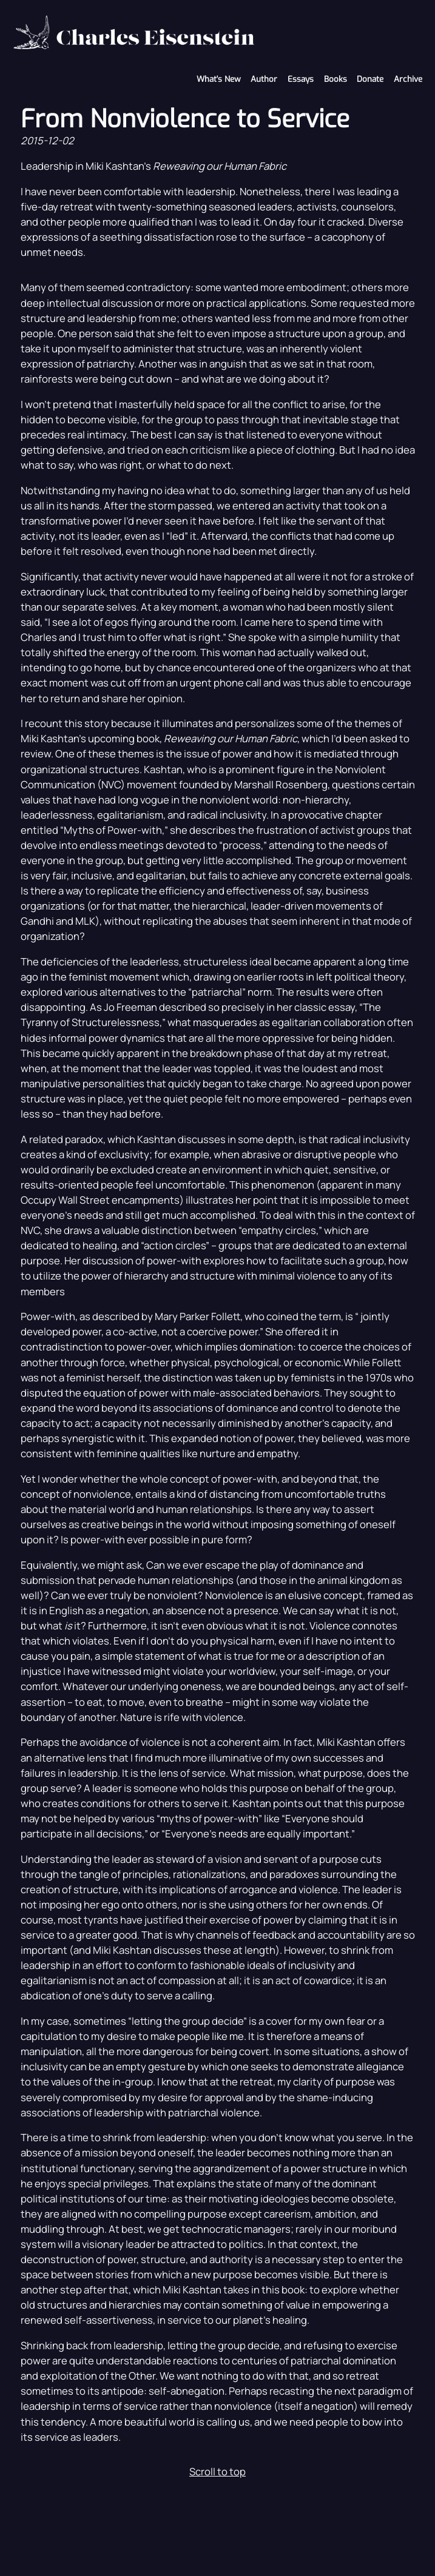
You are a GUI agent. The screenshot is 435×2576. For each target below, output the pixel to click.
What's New (219, 79)
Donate (370, 79)
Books (335, 79)
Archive (408, 79)
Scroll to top (217, 2471)
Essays (301, 79)
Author (264, 79)
